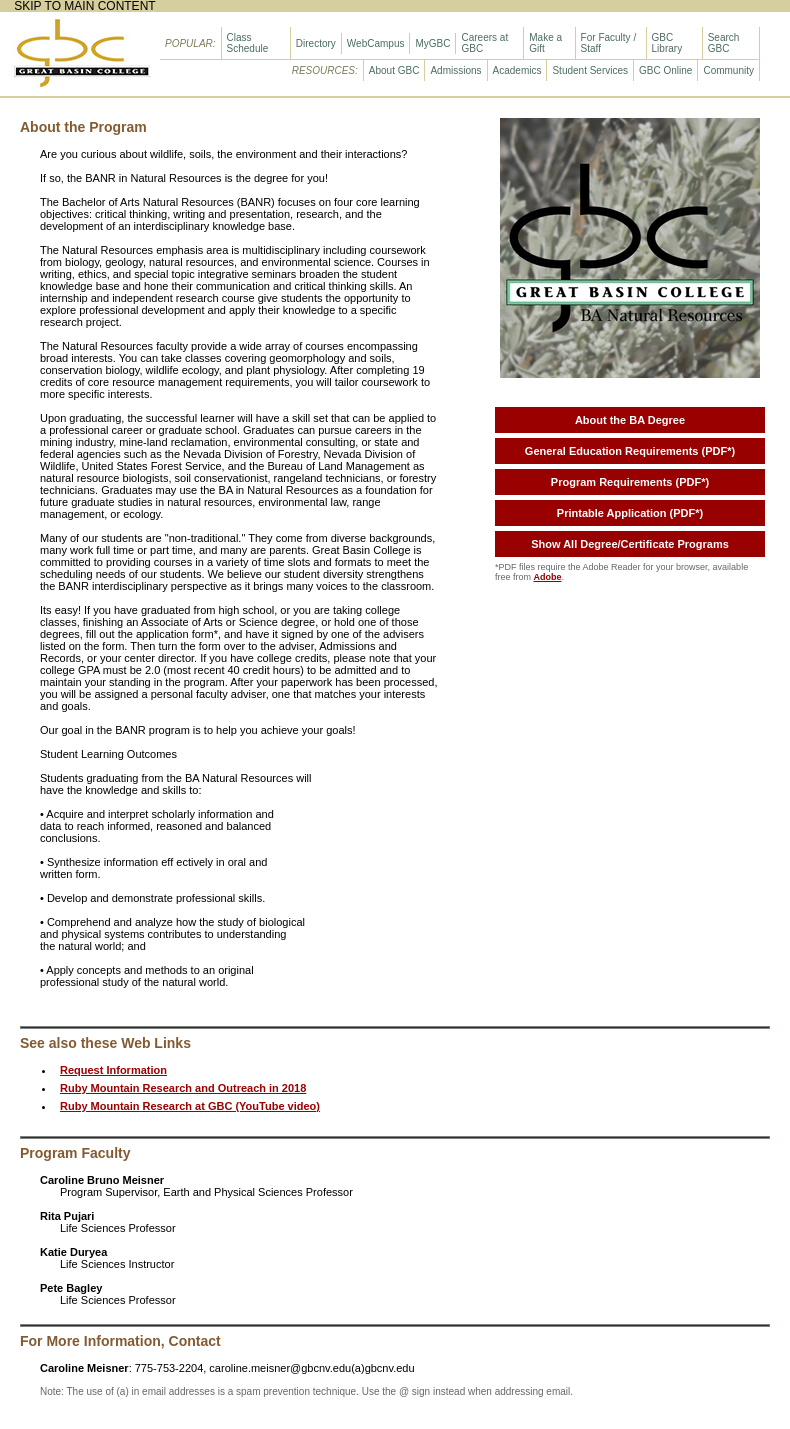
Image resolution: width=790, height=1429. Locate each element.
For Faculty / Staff (609, 43)
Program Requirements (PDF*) (630, 482)
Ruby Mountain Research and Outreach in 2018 (183, 1088)
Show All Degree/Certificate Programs (630, 544)
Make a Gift (545, 43)
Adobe (548, 577)
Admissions (455, 70)
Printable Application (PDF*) (630, 513)
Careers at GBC (484, 43)
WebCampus (376, 43)
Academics (517, 70)
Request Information (113, 1070)
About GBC (394, 70)
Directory (316, 43)
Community (728, 70)
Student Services (590, 70)
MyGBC (432, 43)
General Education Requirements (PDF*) (630, 451)
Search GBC (724, 43)
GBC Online (665, 70)
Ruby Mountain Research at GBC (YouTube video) (190, 1106)
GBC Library (667, 43)
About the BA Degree (630, 420)
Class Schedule (248, 43)
